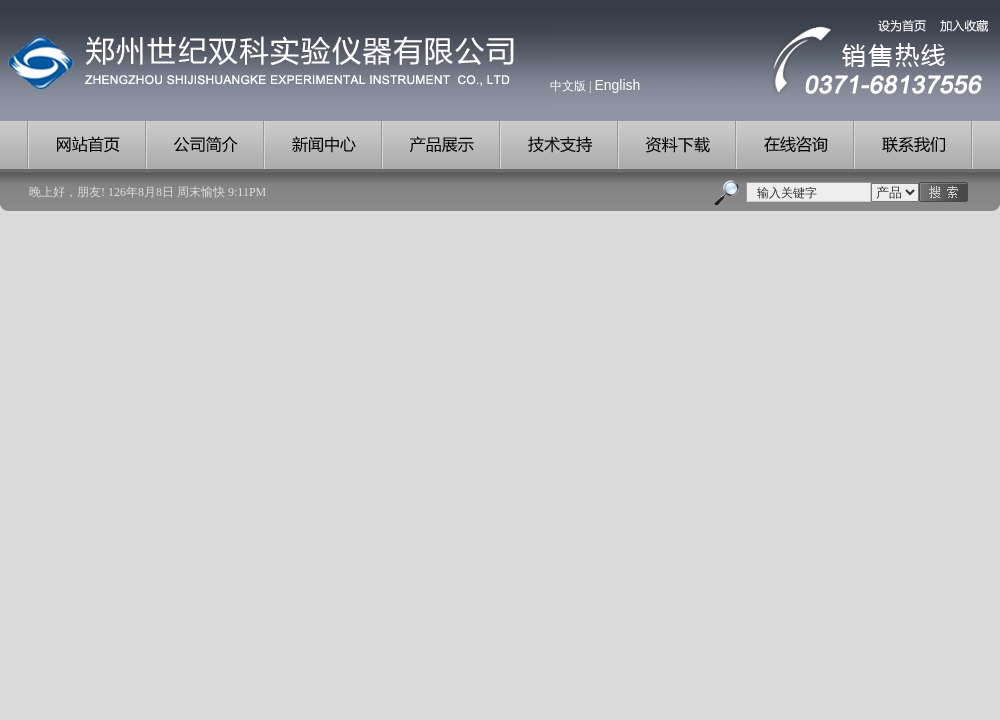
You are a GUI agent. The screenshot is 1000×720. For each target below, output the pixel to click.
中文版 (568, 86)
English (617, 85)
